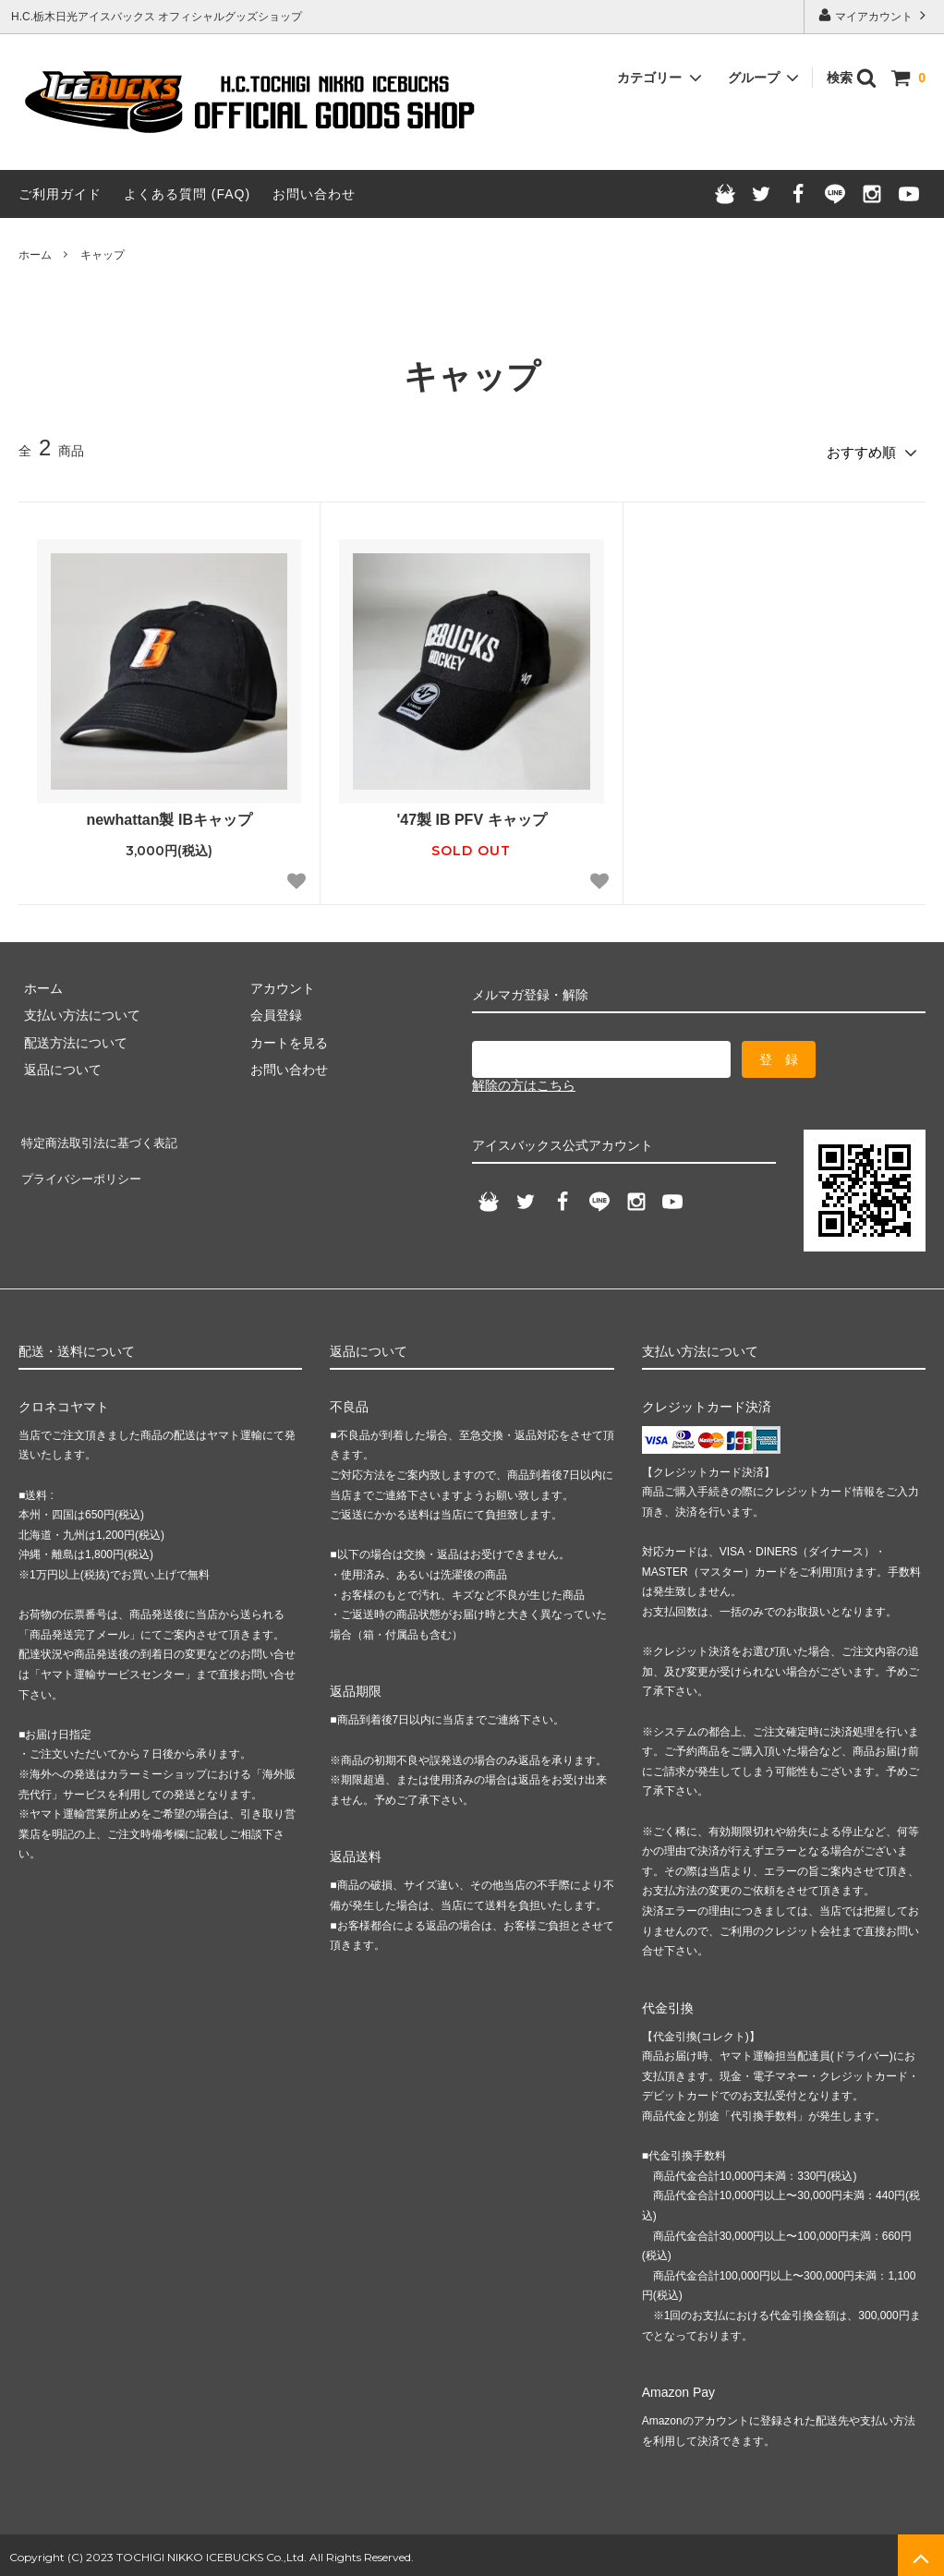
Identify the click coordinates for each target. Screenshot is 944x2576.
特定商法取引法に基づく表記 (102, 1134)
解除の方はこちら (523, 1080)
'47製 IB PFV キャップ (471, 815)
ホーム (35, 254)
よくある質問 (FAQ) (187, 194)
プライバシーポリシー (83, 1161)
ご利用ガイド (60, 194)
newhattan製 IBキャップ (169, 815)
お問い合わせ (314, 194)
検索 (852, 77)
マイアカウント (874, 15)
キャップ (102, 254)
